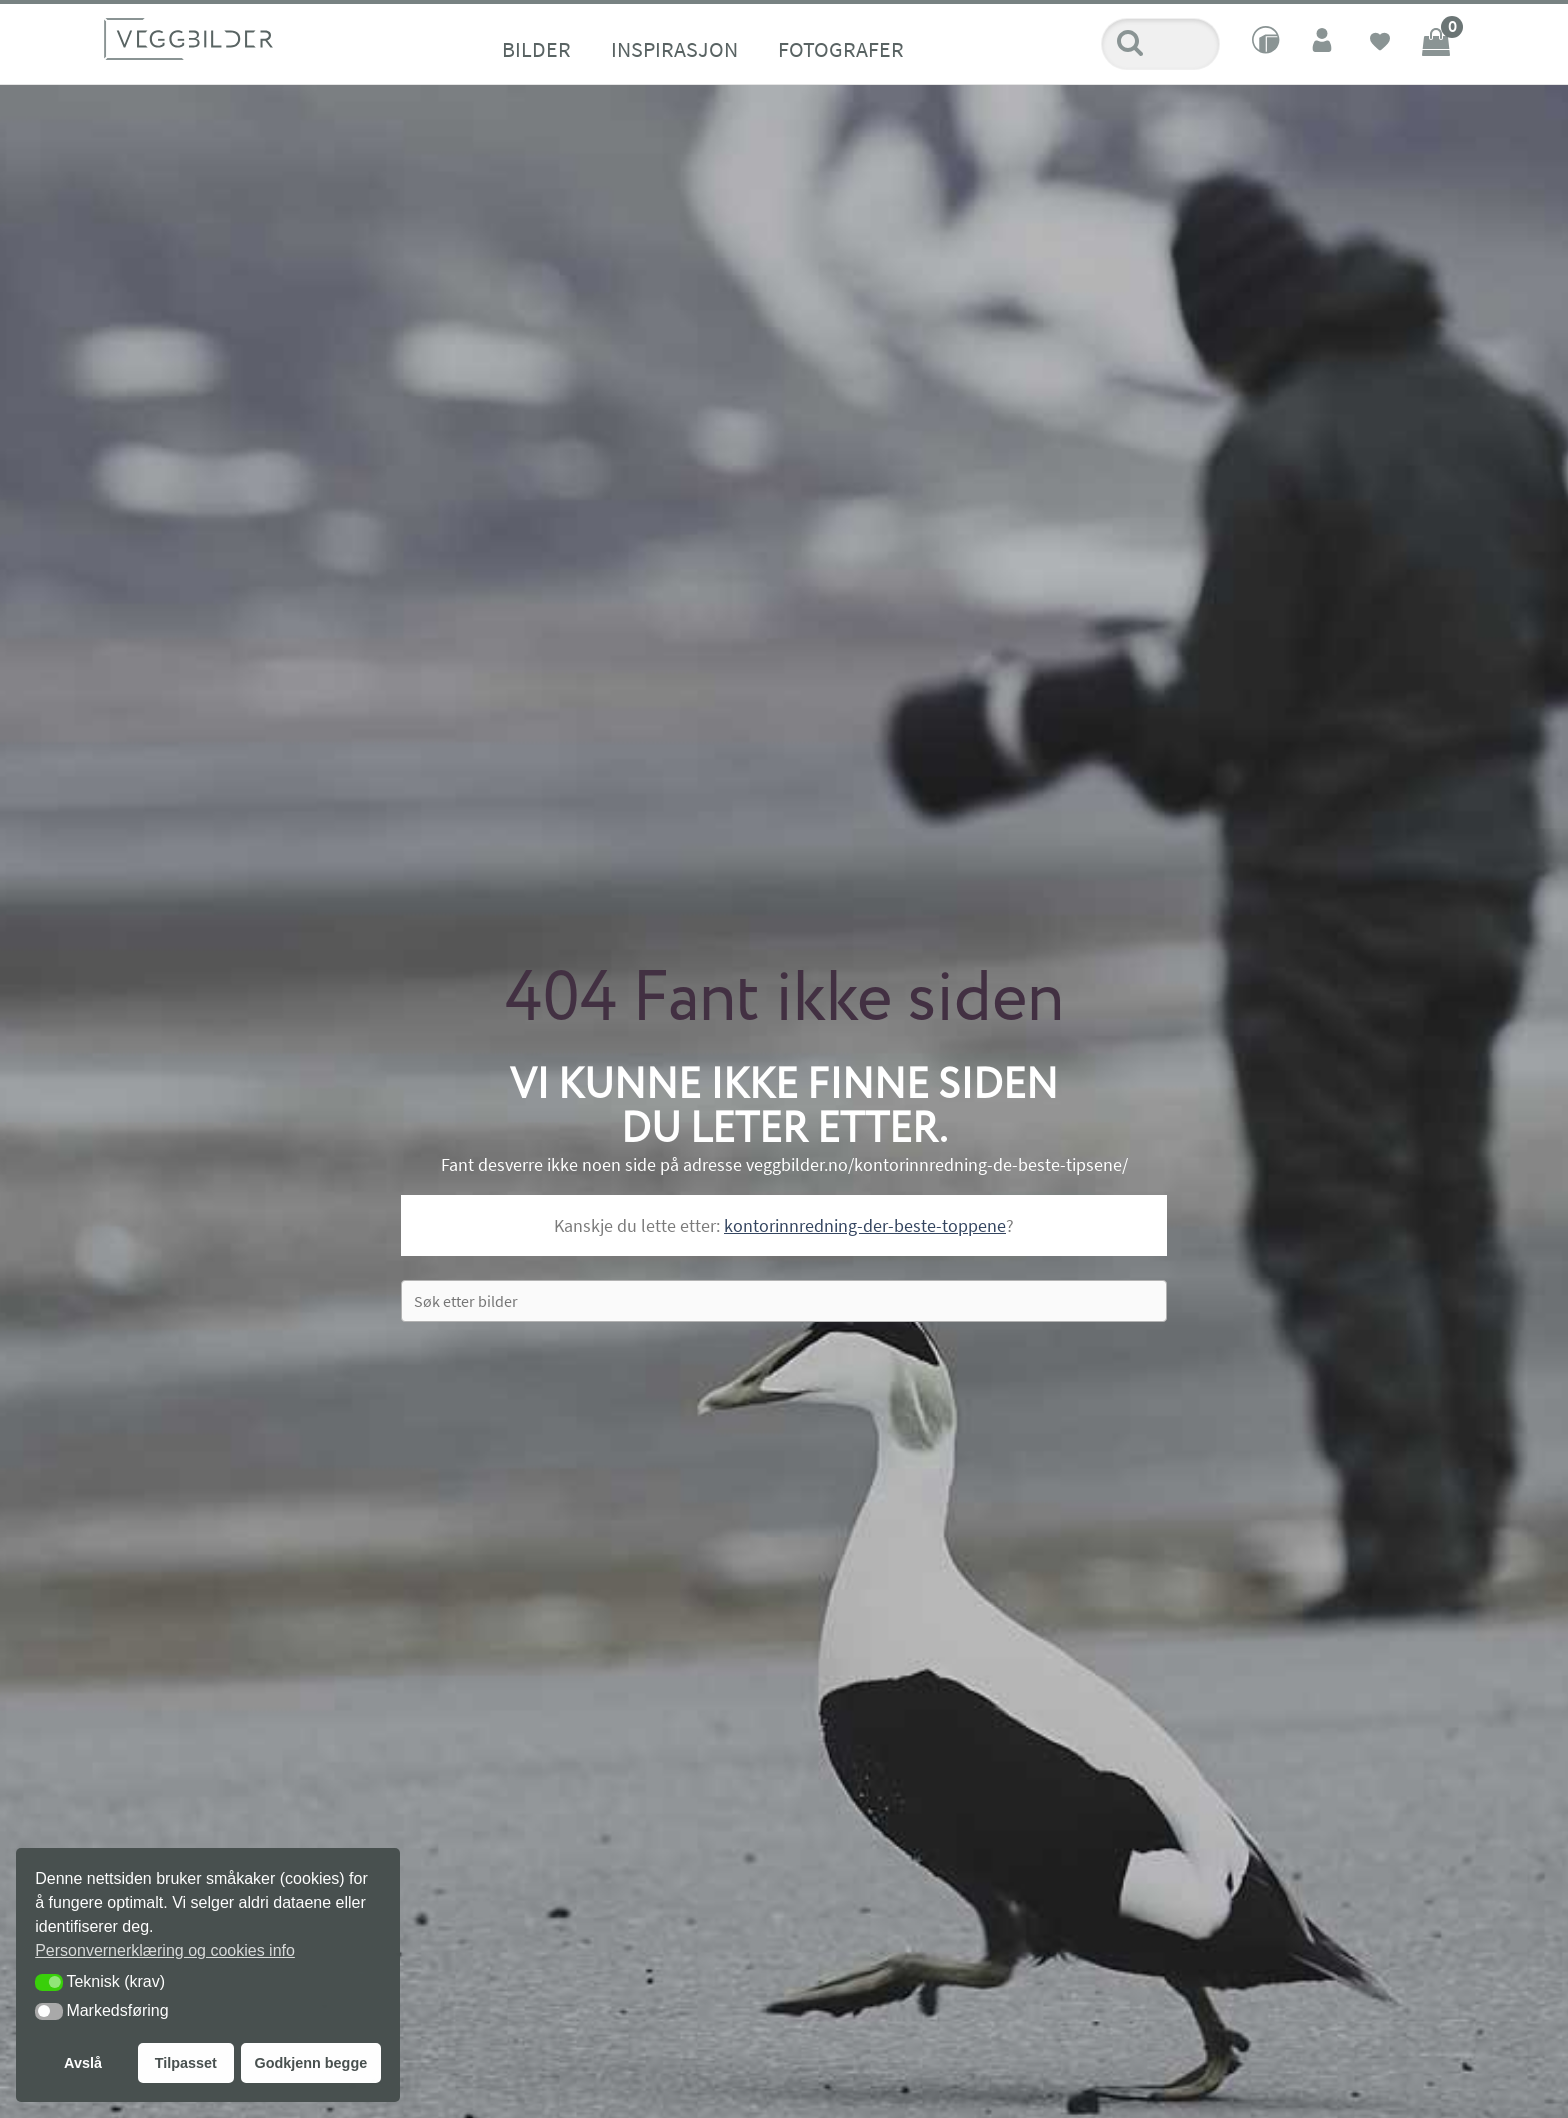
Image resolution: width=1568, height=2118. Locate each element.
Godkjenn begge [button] (310, 2063)
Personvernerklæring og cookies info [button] (165, 1950)
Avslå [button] (83, 2063)
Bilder (536, 49)
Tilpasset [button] (186, 2063)
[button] (49, 1982)
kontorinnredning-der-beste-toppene (865, 1225)
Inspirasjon (674, 49)
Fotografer (841, 49)
